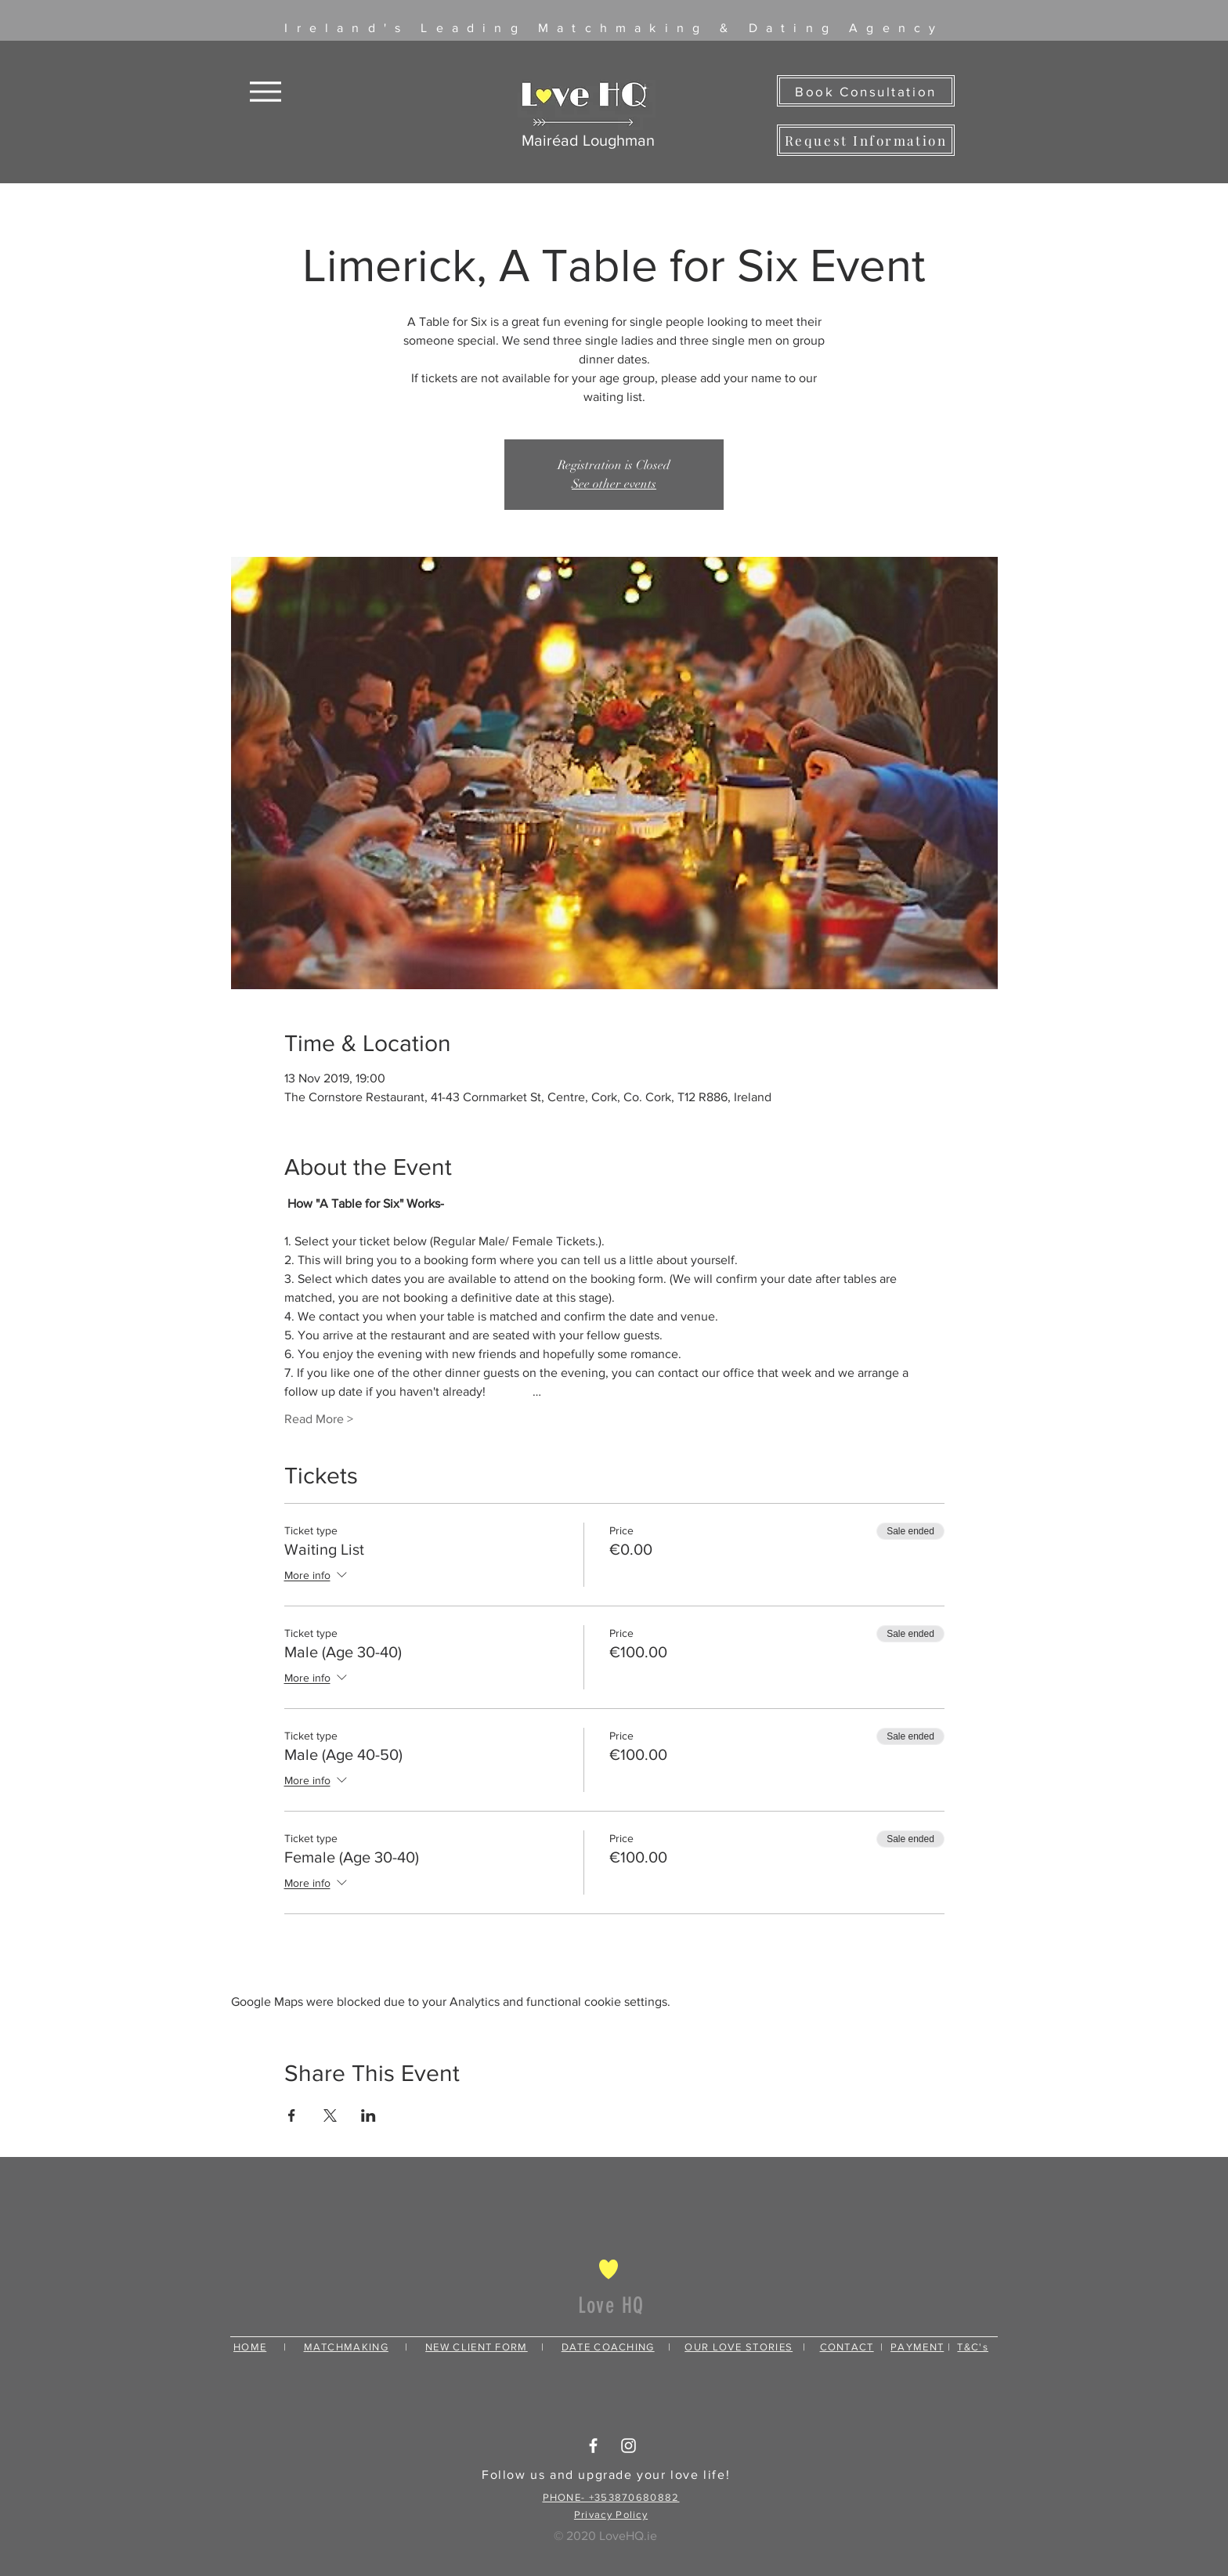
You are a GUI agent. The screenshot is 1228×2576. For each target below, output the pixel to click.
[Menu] (265, 91)
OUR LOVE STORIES (738, 2347)
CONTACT (847, 2347)
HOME (249, 2347)
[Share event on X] (330, 2115)
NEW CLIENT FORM (476, 2347)
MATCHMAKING (346, 2347)
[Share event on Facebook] (291, 2115)
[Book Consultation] (866, 91)
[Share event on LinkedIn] (368, 2115)
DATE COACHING (608, 2347)
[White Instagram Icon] (628, 2445)
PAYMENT (917, 2347)
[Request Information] (866, 140)
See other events (614, 484)
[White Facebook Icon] (593, 2445)
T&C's (972, 2347)
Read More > (318, 1418)
